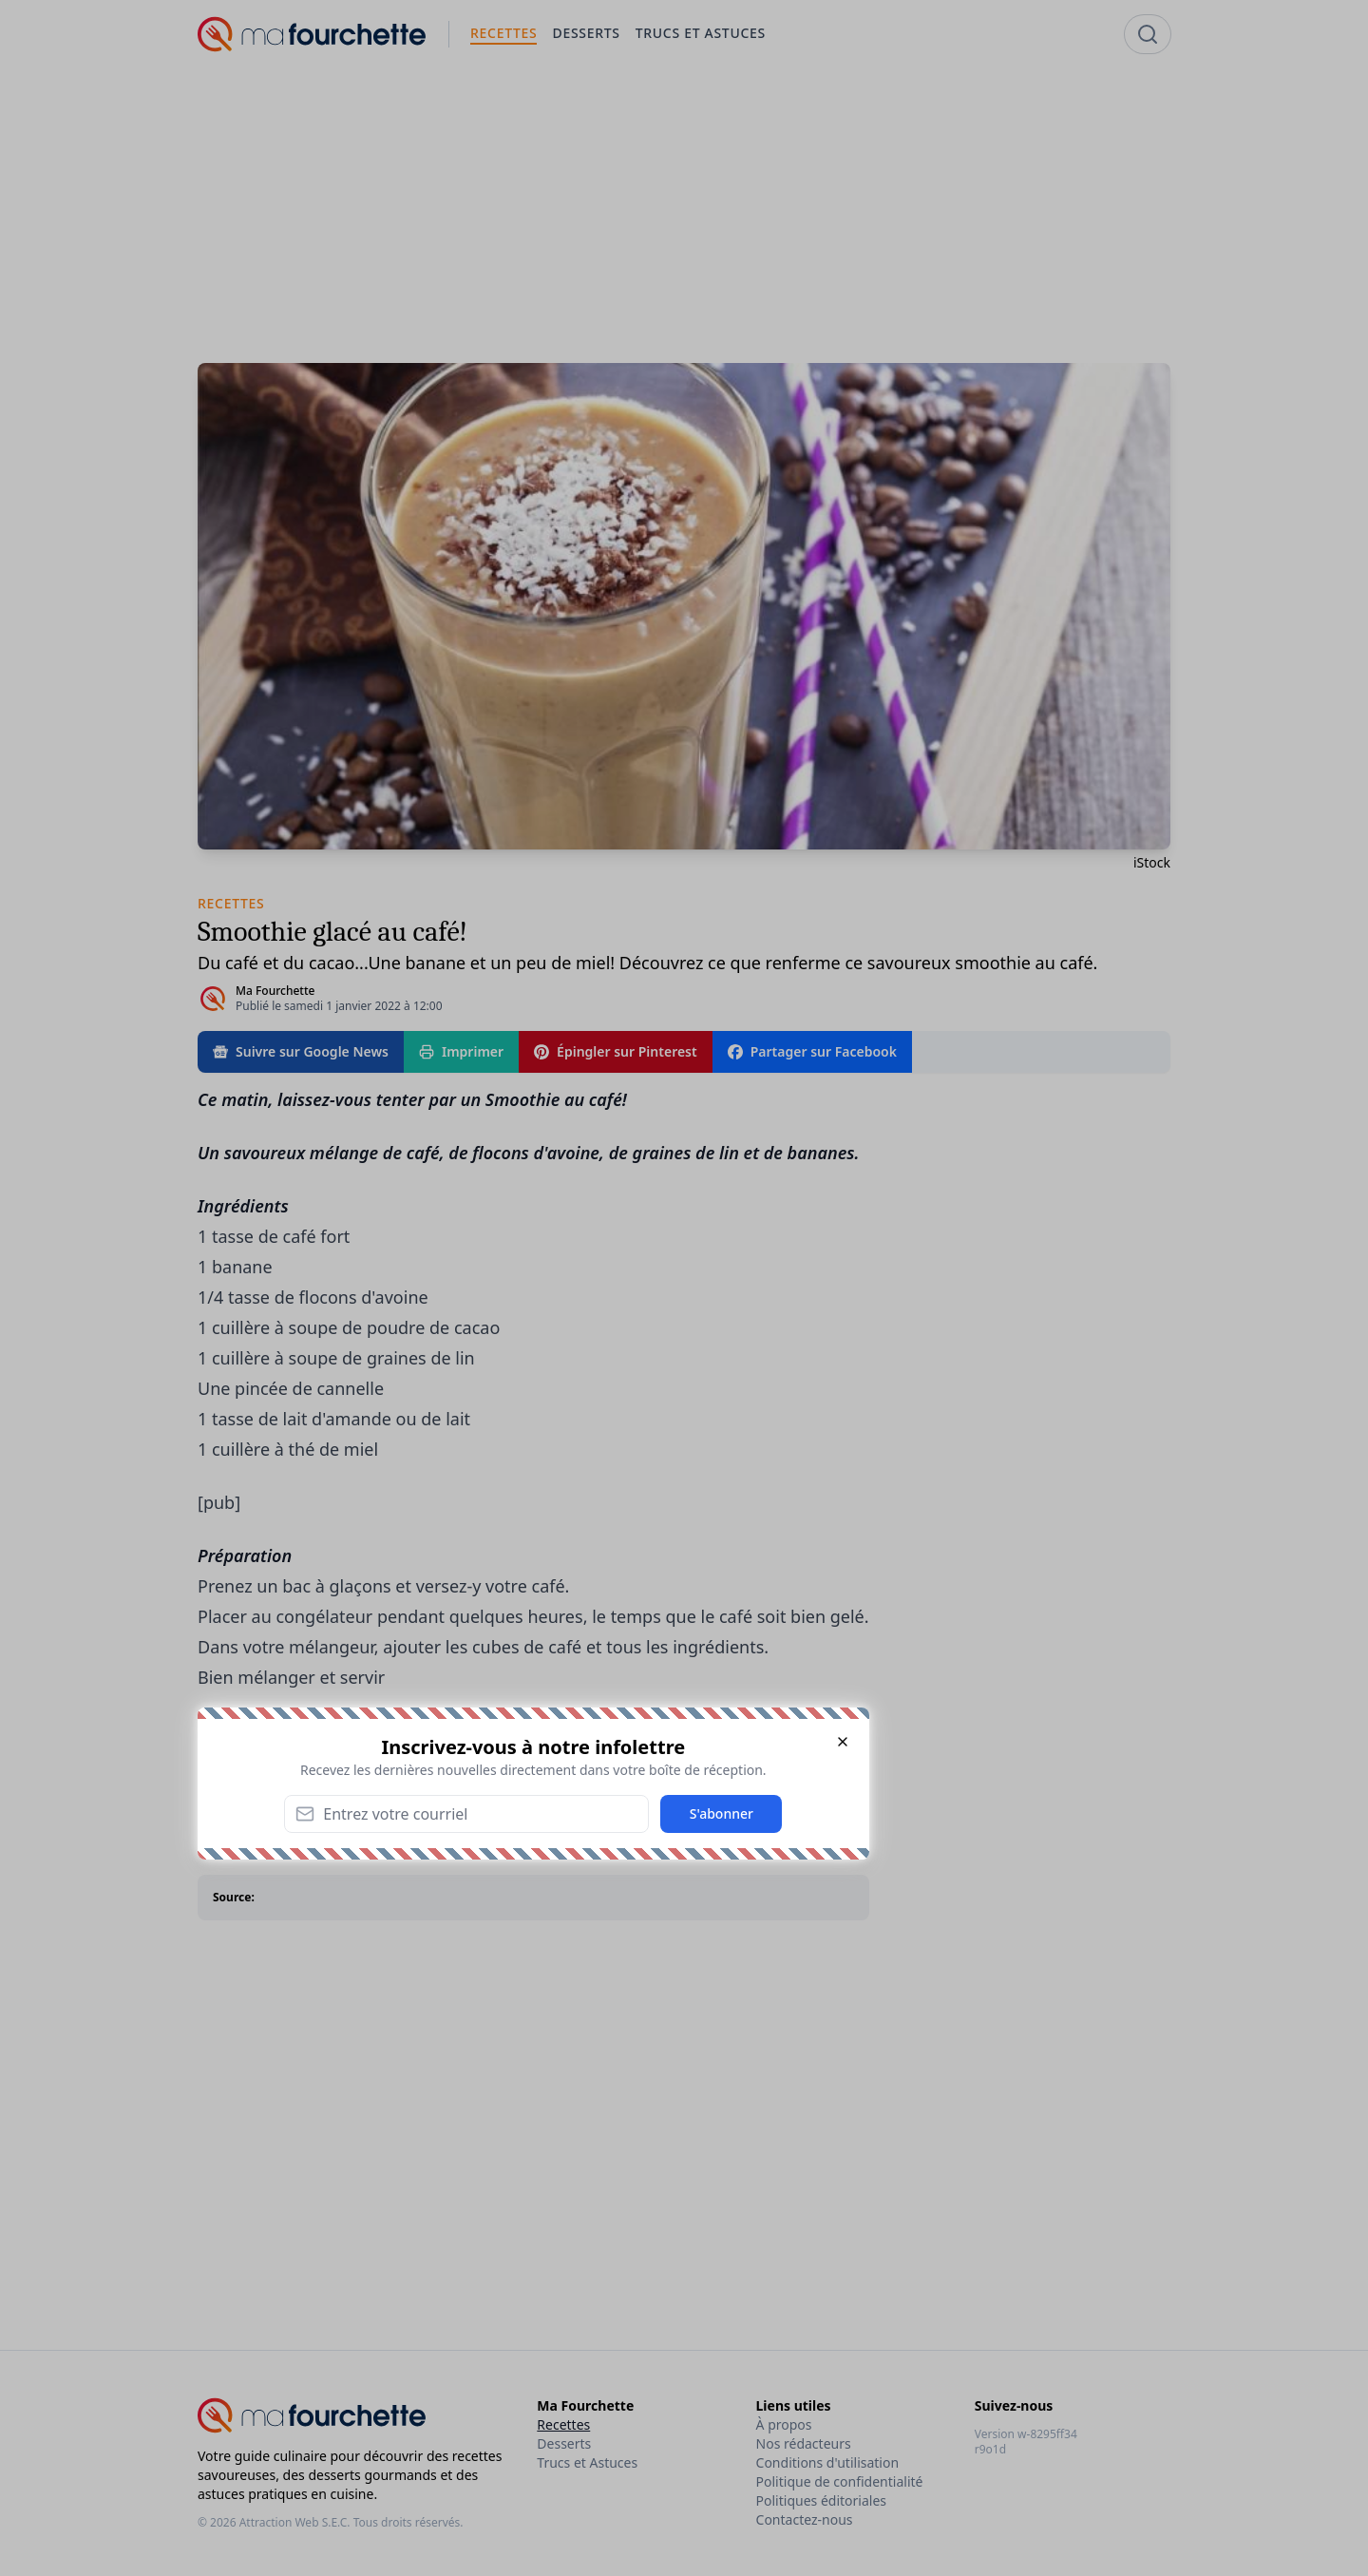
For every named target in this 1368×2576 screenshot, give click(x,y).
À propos (784, 2424)
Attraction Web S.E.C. (295, 2522)
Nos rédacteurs (803, 2443)
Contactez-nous (804, 2519)
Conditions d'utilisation (828, 2462)
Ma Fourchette (275, 991)
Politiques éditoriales (821, 2500)
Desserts (564, 2443)
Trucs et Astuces (587, 2462)
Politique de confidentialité (839, 2481)
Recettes (563, 2424)
